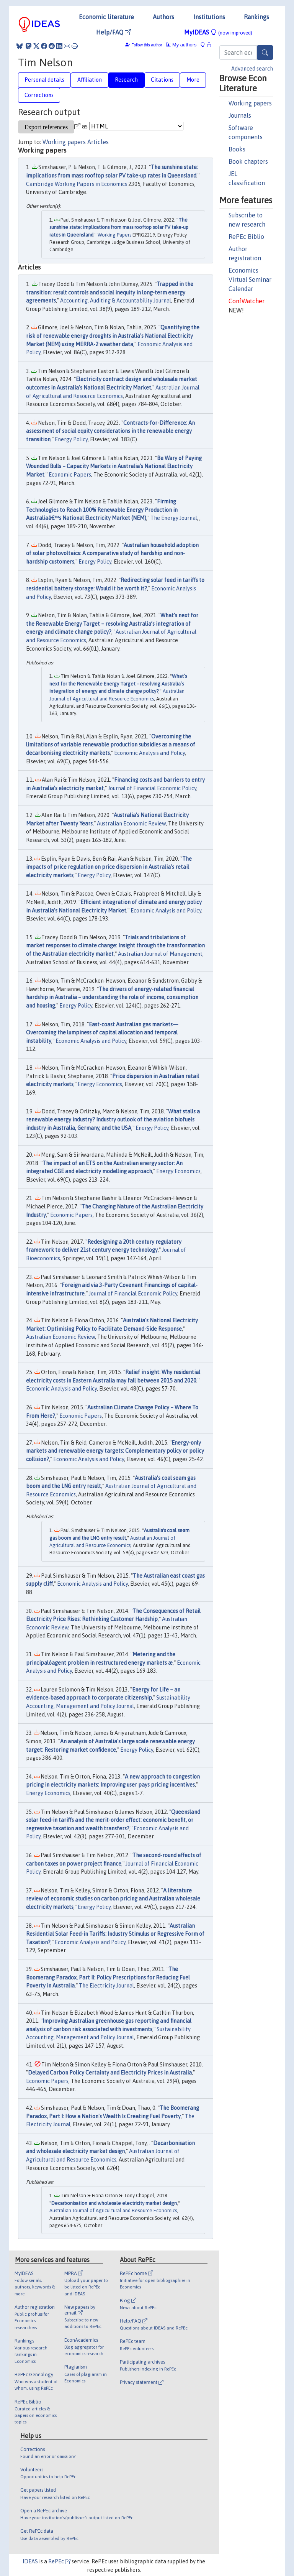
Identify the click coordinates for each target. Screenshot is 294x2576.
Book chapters (248, 161)
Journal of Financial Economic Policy (152, 788)
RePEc (59, 2561)
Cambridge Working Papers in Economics (76, 184)
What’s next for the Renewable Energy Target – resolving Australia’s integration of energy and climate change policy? (112, 623)
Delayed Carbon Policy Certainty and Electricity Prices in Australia (110, 2073)
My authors (181, 45)
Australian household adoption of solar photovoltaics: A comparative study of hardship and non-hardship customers (112, 553)
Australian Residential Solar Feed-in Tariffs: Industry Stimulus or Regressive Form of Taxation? (115, 1934)
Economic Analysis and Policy (149, 753)
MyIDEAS (218, 32)
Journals (240, 115)
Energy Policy (71, 439)
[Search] (265, 52)
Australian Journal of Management (160, 954)
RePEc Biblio (246, 236)
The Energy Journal (173, 518)
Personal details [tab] (44, 80)
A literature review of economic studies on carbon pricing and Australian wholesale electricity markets (113, 1898)
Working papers (250, 103)
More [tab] (192, 80)
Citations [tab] (162, 80)
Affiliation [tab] (89, 80)
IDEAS (30, 2561)
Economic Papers (70, 475)
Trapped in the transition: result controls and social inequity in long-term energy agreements (109, 292)
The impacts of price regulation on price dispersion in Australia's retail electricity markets (109, 867)
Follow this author (146, 45)
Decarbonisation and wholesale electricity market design (114, 2203)
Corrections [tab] (39, 95)
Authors (163, 16)
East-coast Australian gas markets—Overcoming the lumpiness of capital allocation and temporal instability (102, 1032)
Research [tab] (126, 80)
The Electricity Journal (106, 1986)
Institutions (209, 16)
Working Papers (114, 235)
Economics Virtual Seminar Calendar (250, 279)
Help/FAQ (113, 32)
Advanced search (252, 69)
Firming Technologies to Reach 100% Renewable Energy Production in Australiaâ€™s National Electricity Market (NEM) (102, 509)
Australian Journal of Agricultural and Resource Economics (113, 2210)
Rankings (256, 16)
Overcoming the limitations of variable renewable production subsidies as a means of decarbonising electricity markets (110, 744)
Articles (98, 141)
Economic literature (106, 16)
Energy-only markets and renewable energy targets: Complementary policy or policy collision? (115, 1451)
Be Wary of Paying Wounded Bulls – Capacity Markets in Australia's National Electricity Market (114, 466)
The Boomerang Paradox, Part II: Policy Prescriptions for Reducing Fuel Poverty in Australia (108, 1977)
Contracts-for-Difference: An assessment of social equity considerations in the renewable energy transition (110, 431)
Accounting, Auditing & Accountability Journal (115, 301)
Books (237, 149)
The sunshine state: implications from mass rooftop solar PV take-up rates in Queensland (118, 227)
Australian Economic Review (131, 823)
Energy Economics (100, 1084)
